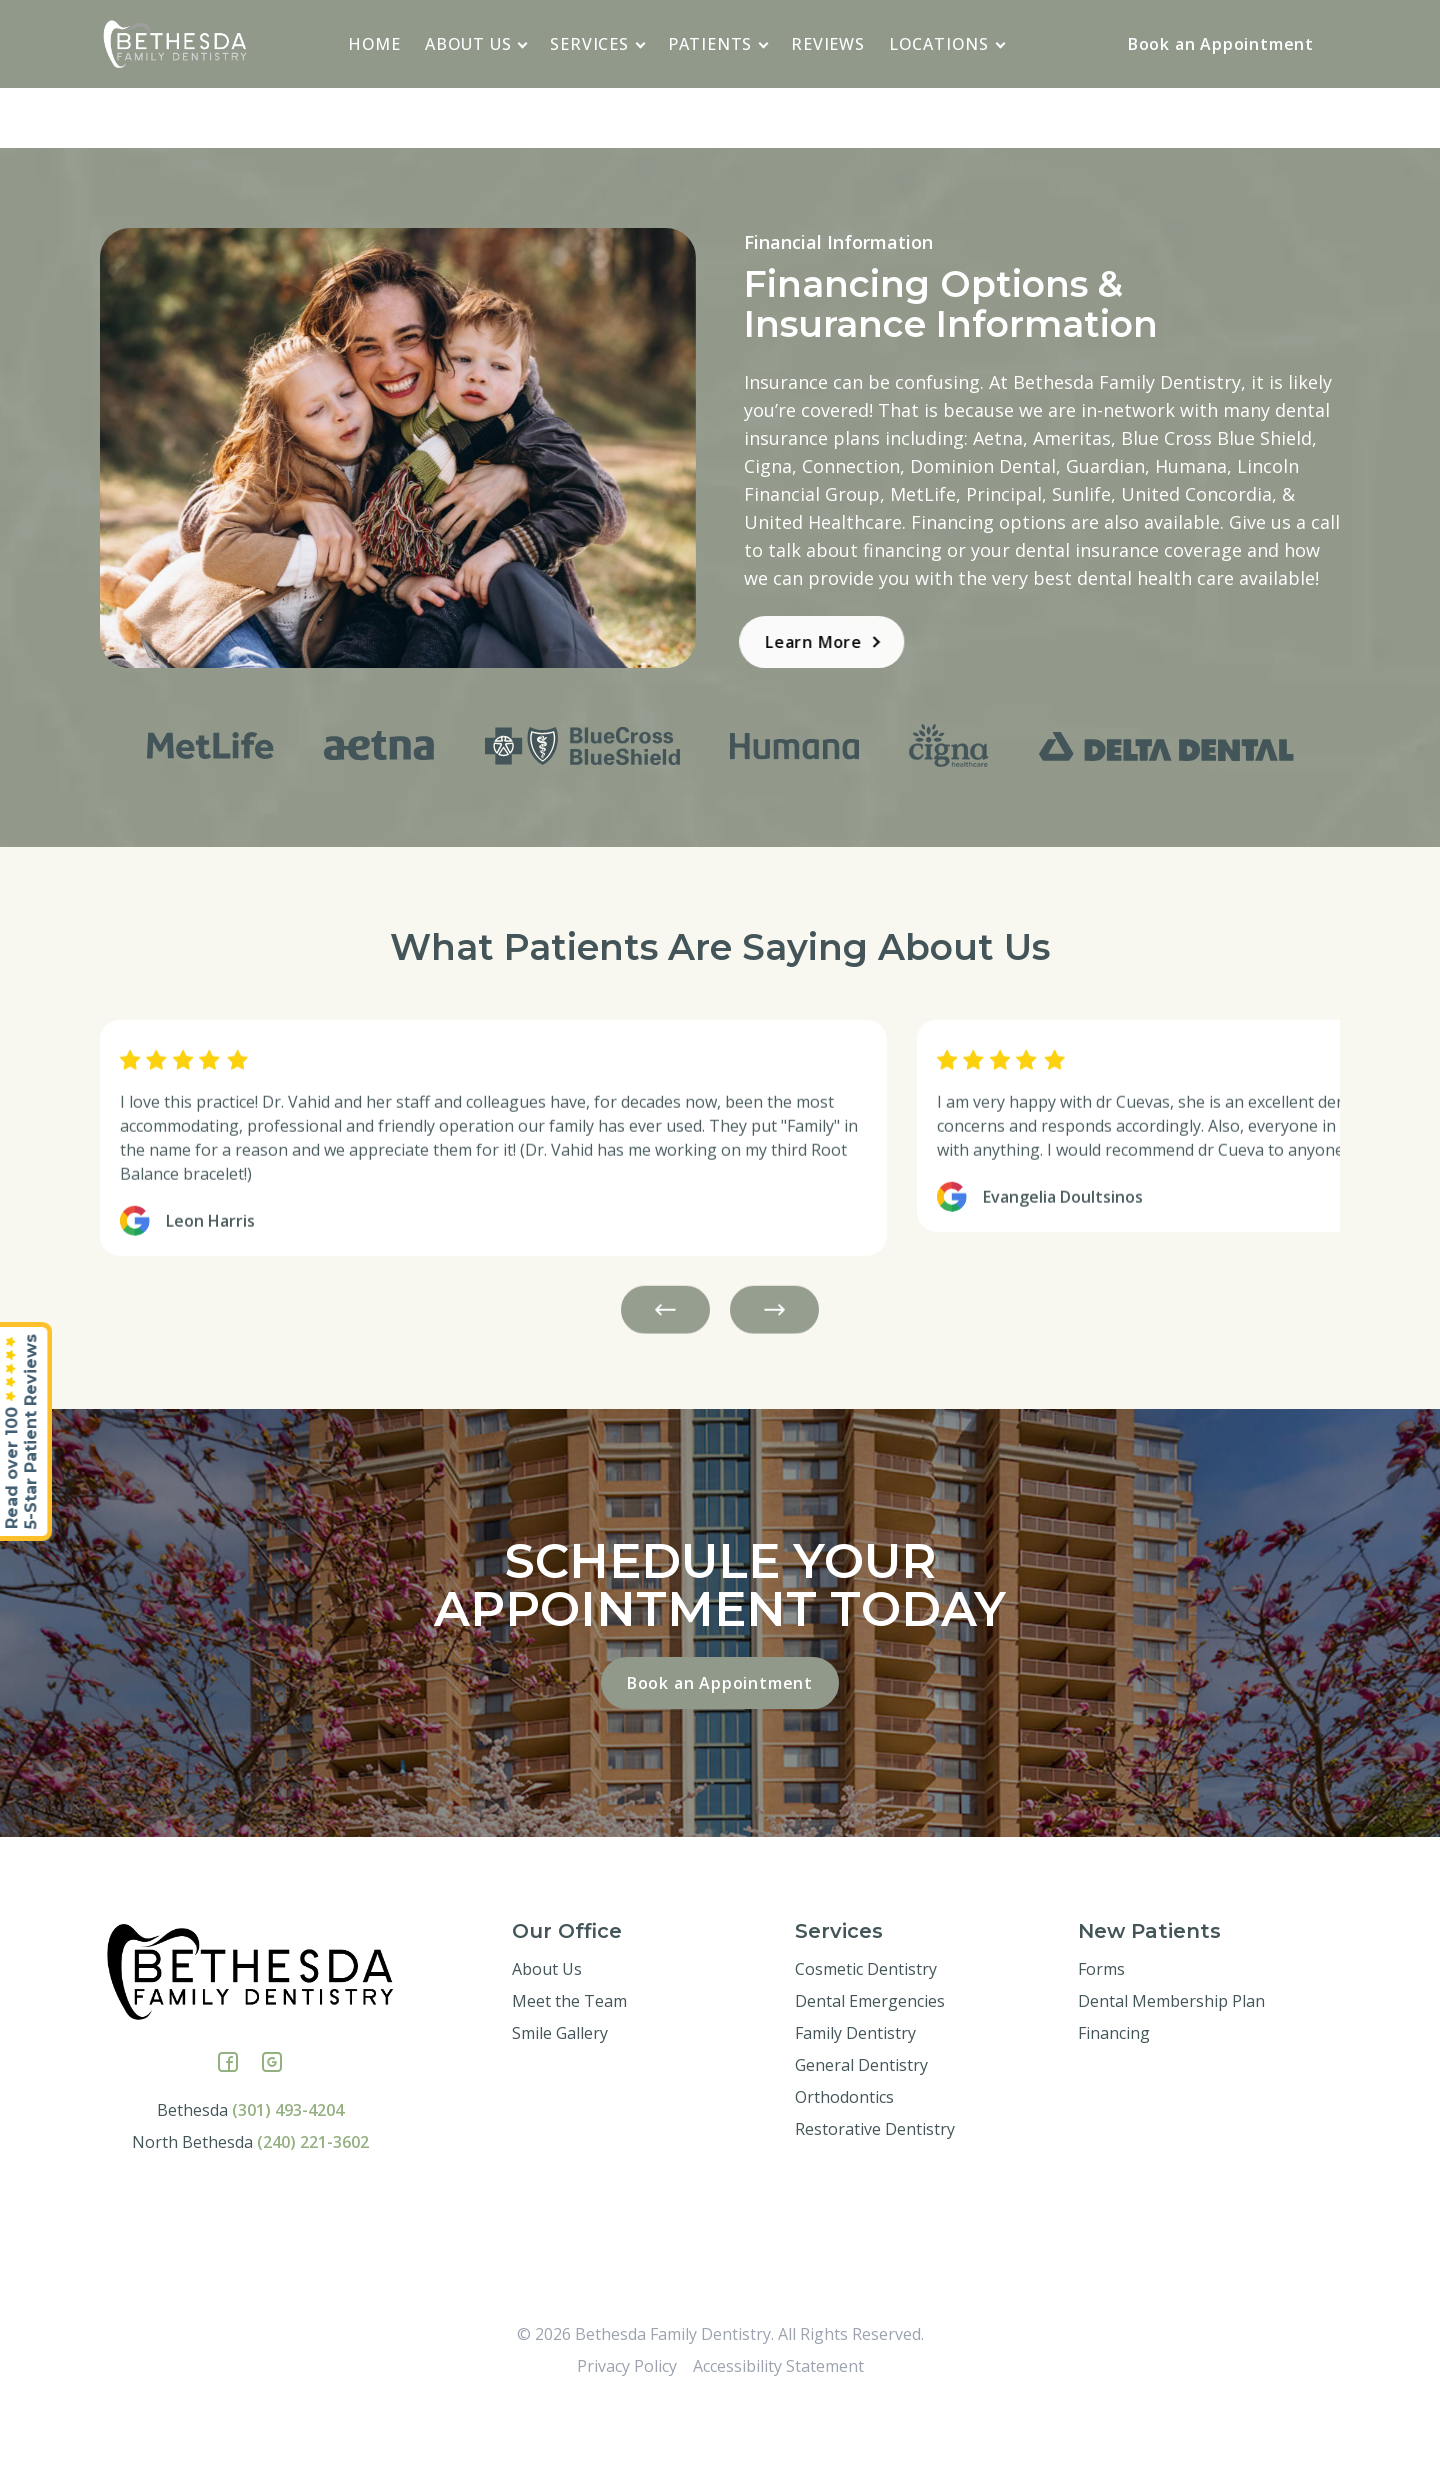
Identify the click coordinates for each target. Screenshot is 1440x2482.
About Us (476, 44)
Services (597, 44)
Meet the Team (569, 2073)
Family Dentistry (855, 2105)
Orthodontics (844, 2169)
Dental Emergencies (870, 2073)
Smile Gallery (560, 2105)
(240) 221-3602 (313, 2214)
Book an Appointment (1221, 44)
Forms (1101, 2041)
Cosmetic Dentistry (866, 2041)
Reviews (828, 44)
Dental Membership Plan (1171, 2073)
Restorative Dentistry (875, 2201)
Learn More (749, 642)
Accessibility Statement (778, 2438)
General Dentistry (861, 2137)
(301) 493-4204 (288, 2182)
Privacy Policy (627, 2438)
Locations (947, 44)
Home (374, 44)
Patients (718, 44)
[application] (523, 43)
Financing (1114, 2105)
